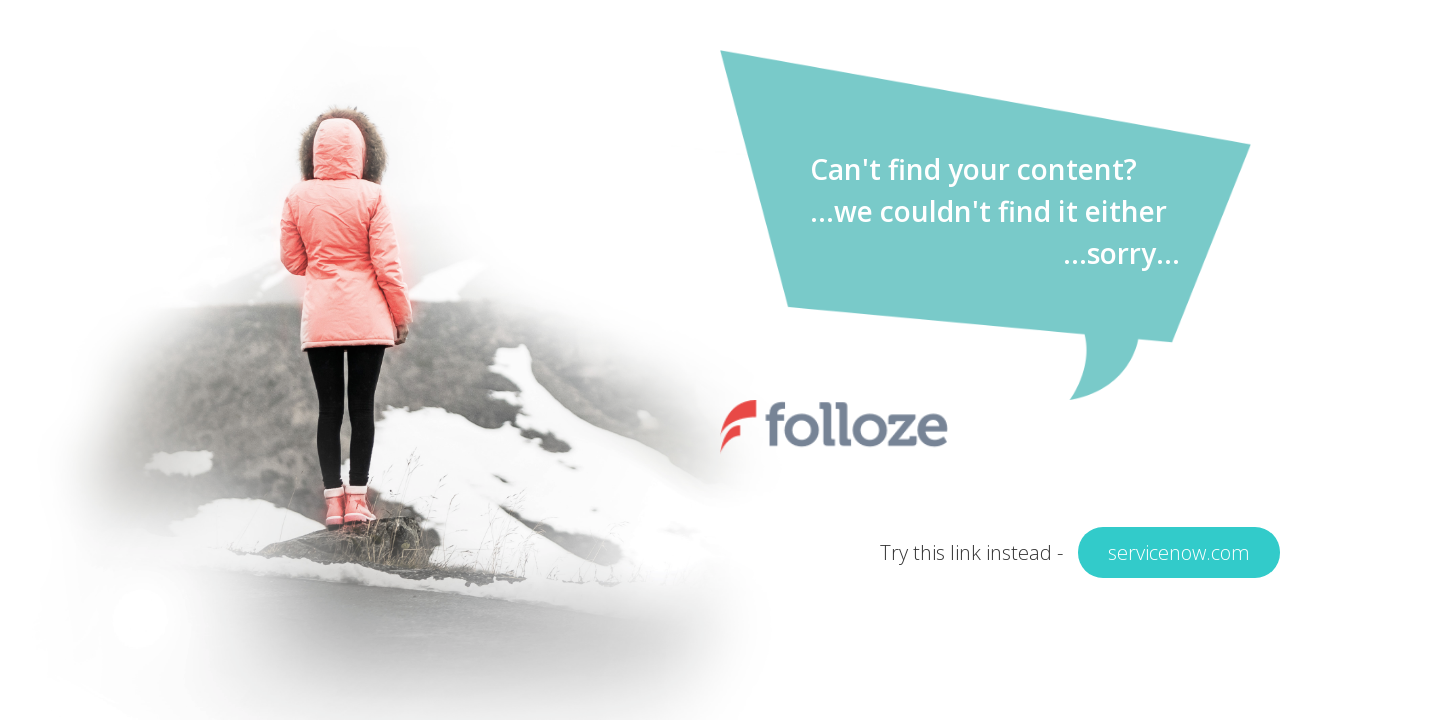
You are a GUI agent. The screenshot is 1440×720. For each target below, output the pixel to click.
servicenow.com (1179, 552)
